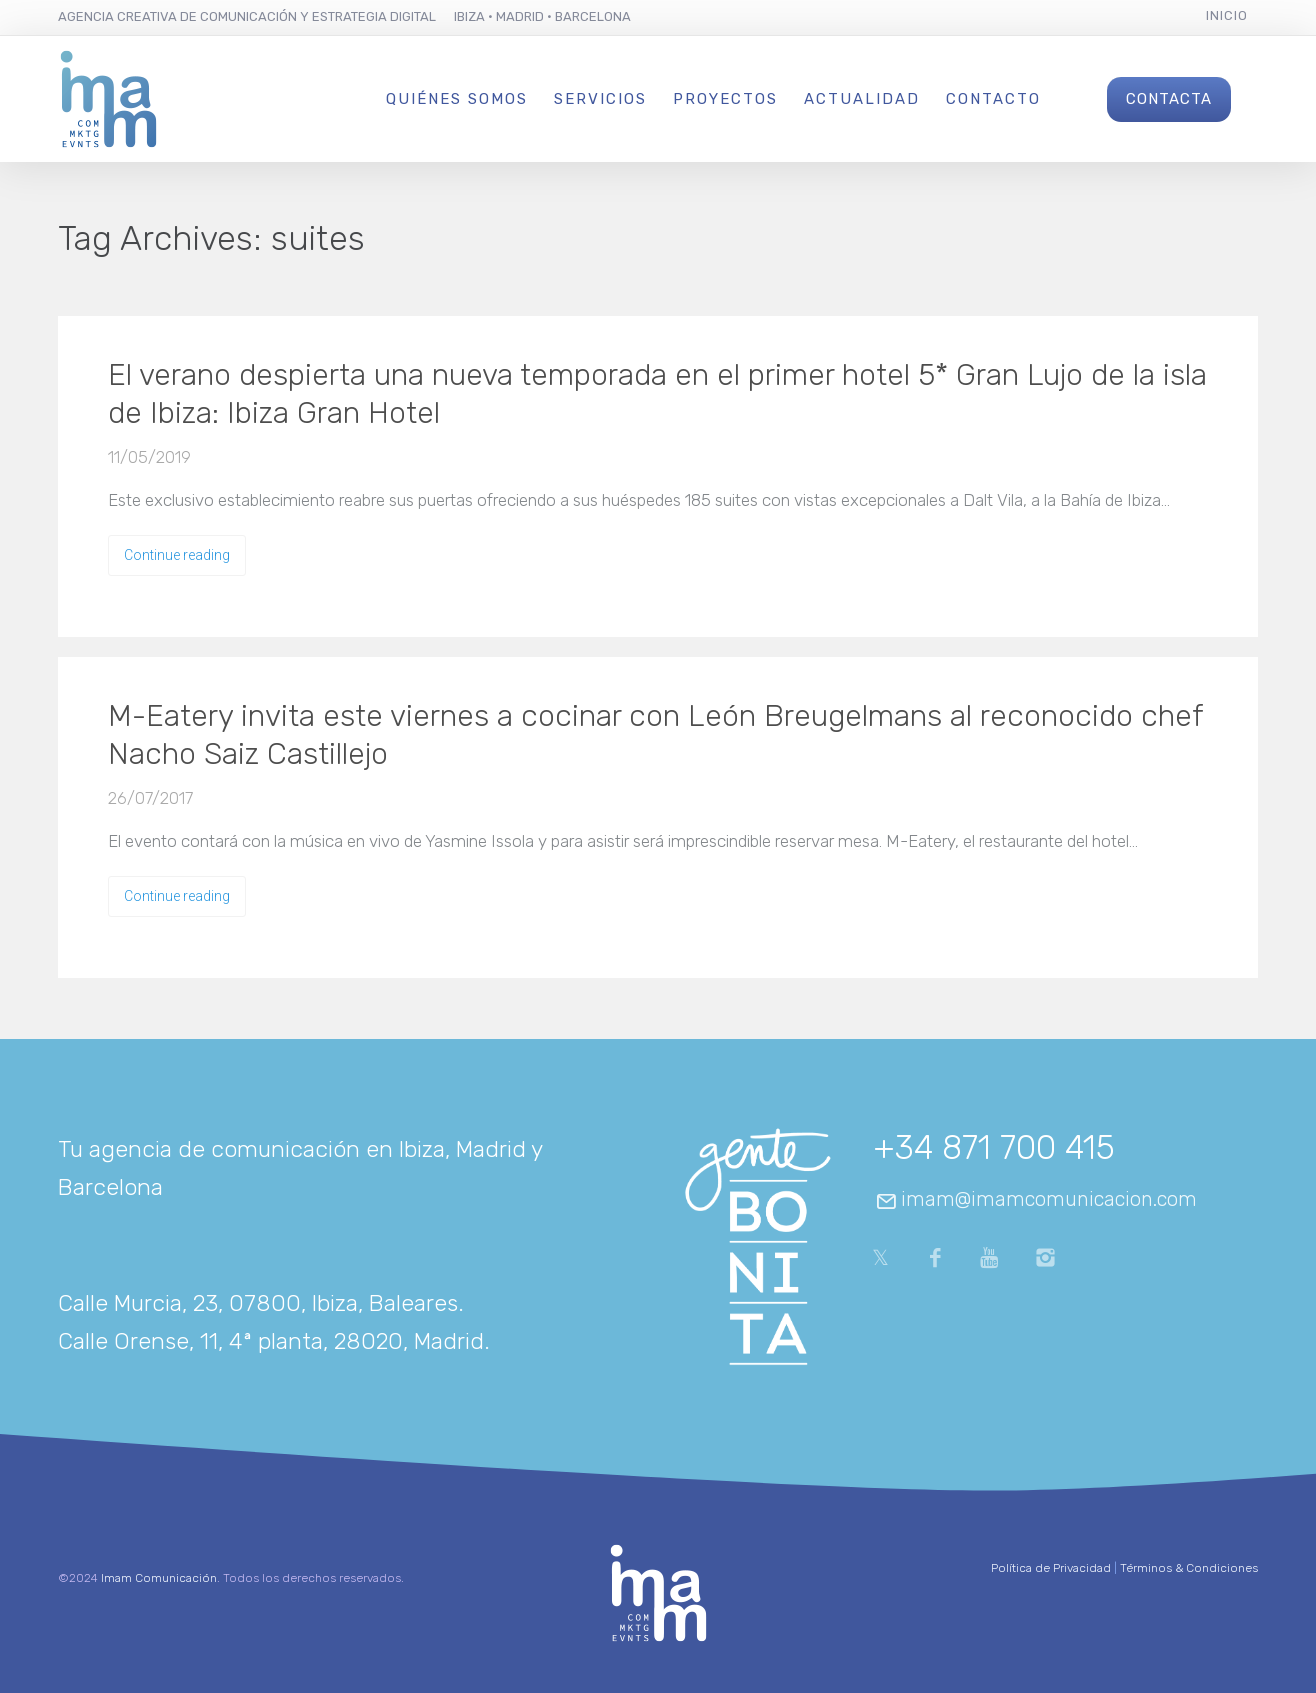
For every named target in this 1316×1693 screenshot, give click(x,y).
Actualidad (862, 99)
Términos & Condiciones (1189, 1568)
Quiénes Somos (457, 99)
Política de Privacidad (1051, 1568)
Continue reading (177, 555)
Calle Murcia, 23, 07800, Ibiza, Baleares (258, 1303)
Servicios (600, 99)
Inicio (1227, 15)
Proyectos (725, 99)
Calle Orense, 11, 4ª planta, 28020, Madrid (271, 1341)
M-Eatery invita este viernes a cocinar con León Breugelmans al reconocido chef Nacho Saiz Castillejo (655, 735)
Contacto (993, 99)
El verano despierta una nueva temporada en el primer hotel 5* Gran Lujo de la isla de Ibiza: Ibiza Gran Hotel (657, 394)
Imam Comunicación (159, 1578)
